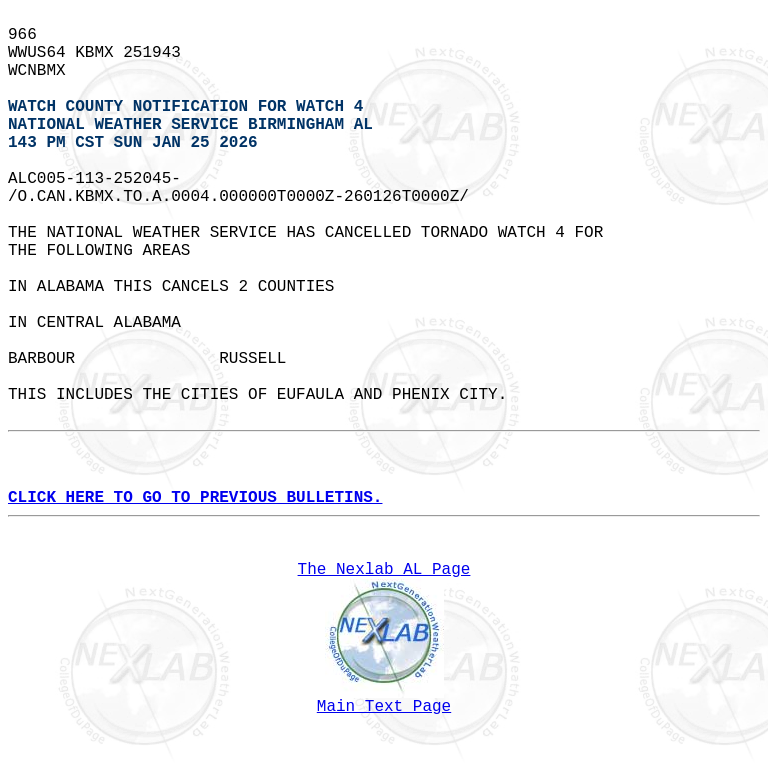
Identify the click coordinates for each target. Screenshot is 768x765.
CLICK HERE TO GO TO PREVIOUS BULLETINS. (195, 498)
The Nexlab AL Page (384, 570)
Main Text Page (384, 707)
